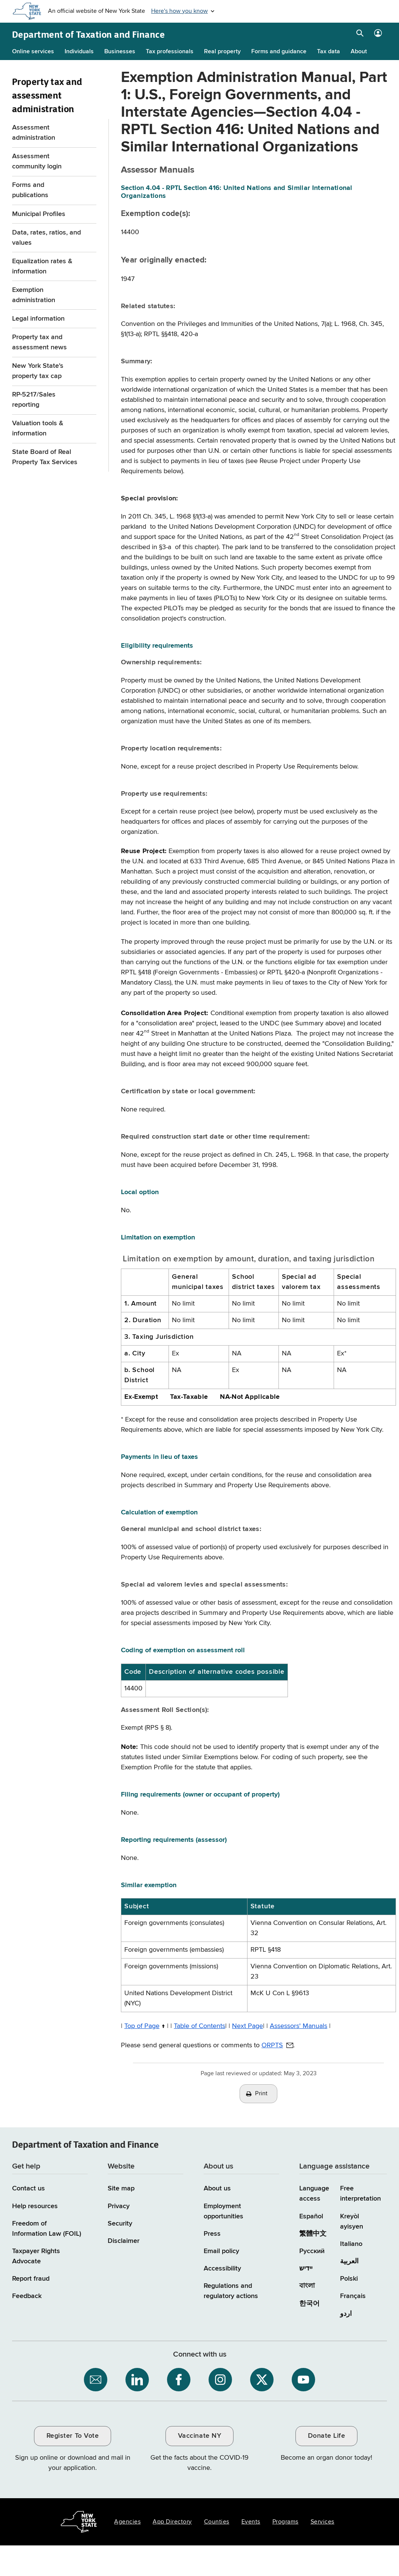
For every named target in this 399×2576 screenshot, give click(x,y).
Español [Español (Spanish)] (311, 2216)
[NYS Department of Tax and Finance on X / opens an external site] (262, 2379)
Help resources (35, 2206)
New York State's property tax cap (37, 371)
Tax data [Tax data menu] (328, 52)
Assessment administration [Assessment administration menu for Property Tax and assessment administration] (33, 132)
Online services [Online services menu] (33, 52)
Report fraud (30, 2278)
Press (212, 2233)
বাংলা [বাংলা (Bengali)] (307, 2286)
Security (120, 2223)
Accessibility (222, 2268)
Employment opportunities (223, 2211)
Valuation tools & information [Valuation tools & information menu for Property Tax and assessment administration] (37, 428)
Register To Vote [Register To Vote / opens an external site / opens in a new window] (72, 2435)
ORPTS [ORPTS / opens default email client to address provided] (272, 2045)
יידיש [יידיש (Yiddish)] (305, 2268)
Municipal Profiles (38, 214)
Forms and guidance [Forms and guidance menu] (278, 52)
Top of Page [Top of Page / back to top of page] (141, 2026)
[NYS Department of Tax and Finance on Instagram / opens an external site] (220, 2379)
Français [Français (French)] (353, 2296)
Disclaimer (123, 2241)
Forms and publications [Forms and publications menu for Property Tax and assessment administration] (30, 190)
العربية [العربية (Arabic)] (349, 2261)
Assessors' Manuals (298, 2026)
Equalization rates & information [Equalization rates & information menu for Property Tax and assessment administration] (42, 266)
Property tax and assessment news (39, 342)
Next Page (247, 2026)
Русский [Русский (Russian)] (312, 2251)
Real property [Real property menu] (222, 52)
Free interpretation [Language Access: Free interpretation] (360, 2193)
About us (217, 2188)
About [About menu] (359, 52)
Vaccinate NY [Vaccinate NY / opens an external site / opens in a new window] (199, 2435)
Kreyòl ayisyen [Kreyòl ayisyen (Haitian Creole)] (351, 2221)
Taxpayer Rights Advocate (36, 2256)
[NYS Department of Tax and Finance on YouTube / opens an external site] (303, 2379)
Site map (121, 2188)
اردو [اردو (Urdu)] (346, 2314)
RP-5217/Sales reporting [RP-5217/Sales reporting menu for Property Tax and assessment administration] (34, 399)
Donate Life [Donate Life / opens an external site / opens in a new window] (326, 2435)
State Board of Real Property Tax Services (44, 457)
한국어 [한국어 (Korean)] (309, 2303)
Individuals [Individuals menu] (79, 52)
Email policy (221, 2251)
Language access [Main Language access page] (314, 2193)
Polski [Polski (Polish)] (349, 2278)
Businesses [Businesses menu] (119, 52)
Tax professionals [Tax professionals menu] (169, 52)
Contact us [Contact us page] (28, 2188)
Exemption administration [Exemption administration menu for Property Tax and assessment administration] (33, 295)
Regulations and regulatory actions (231, 2291)
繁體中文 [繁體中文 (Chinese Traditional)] (312, 2233)
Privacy (119, 2206)
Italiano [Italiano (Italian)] (351, 2244)
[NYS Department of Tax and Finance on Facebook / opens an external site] (178, 2379)
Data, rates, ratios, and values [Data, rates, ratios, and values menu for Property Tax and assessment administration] (46, 237)
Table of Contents (199, 2026)
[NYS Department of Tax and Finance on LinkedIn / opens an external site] (137, 2379)
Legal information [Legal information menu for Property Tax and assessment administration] (38, 318)
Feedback (27, 2296)
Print (261, 2094)
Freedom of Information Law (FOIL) (46, 2228)
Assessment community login (37, 161)
